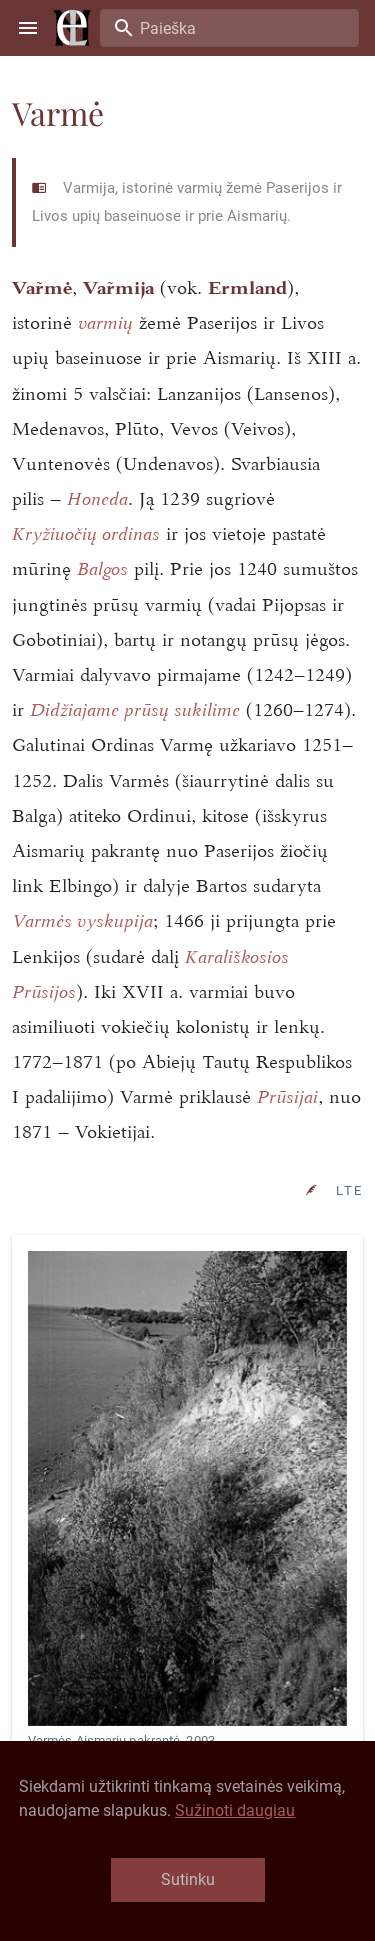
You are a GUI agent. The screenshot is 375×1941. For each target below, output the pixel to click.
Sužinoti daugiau (235, 1810)
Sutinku (188, 1879)
